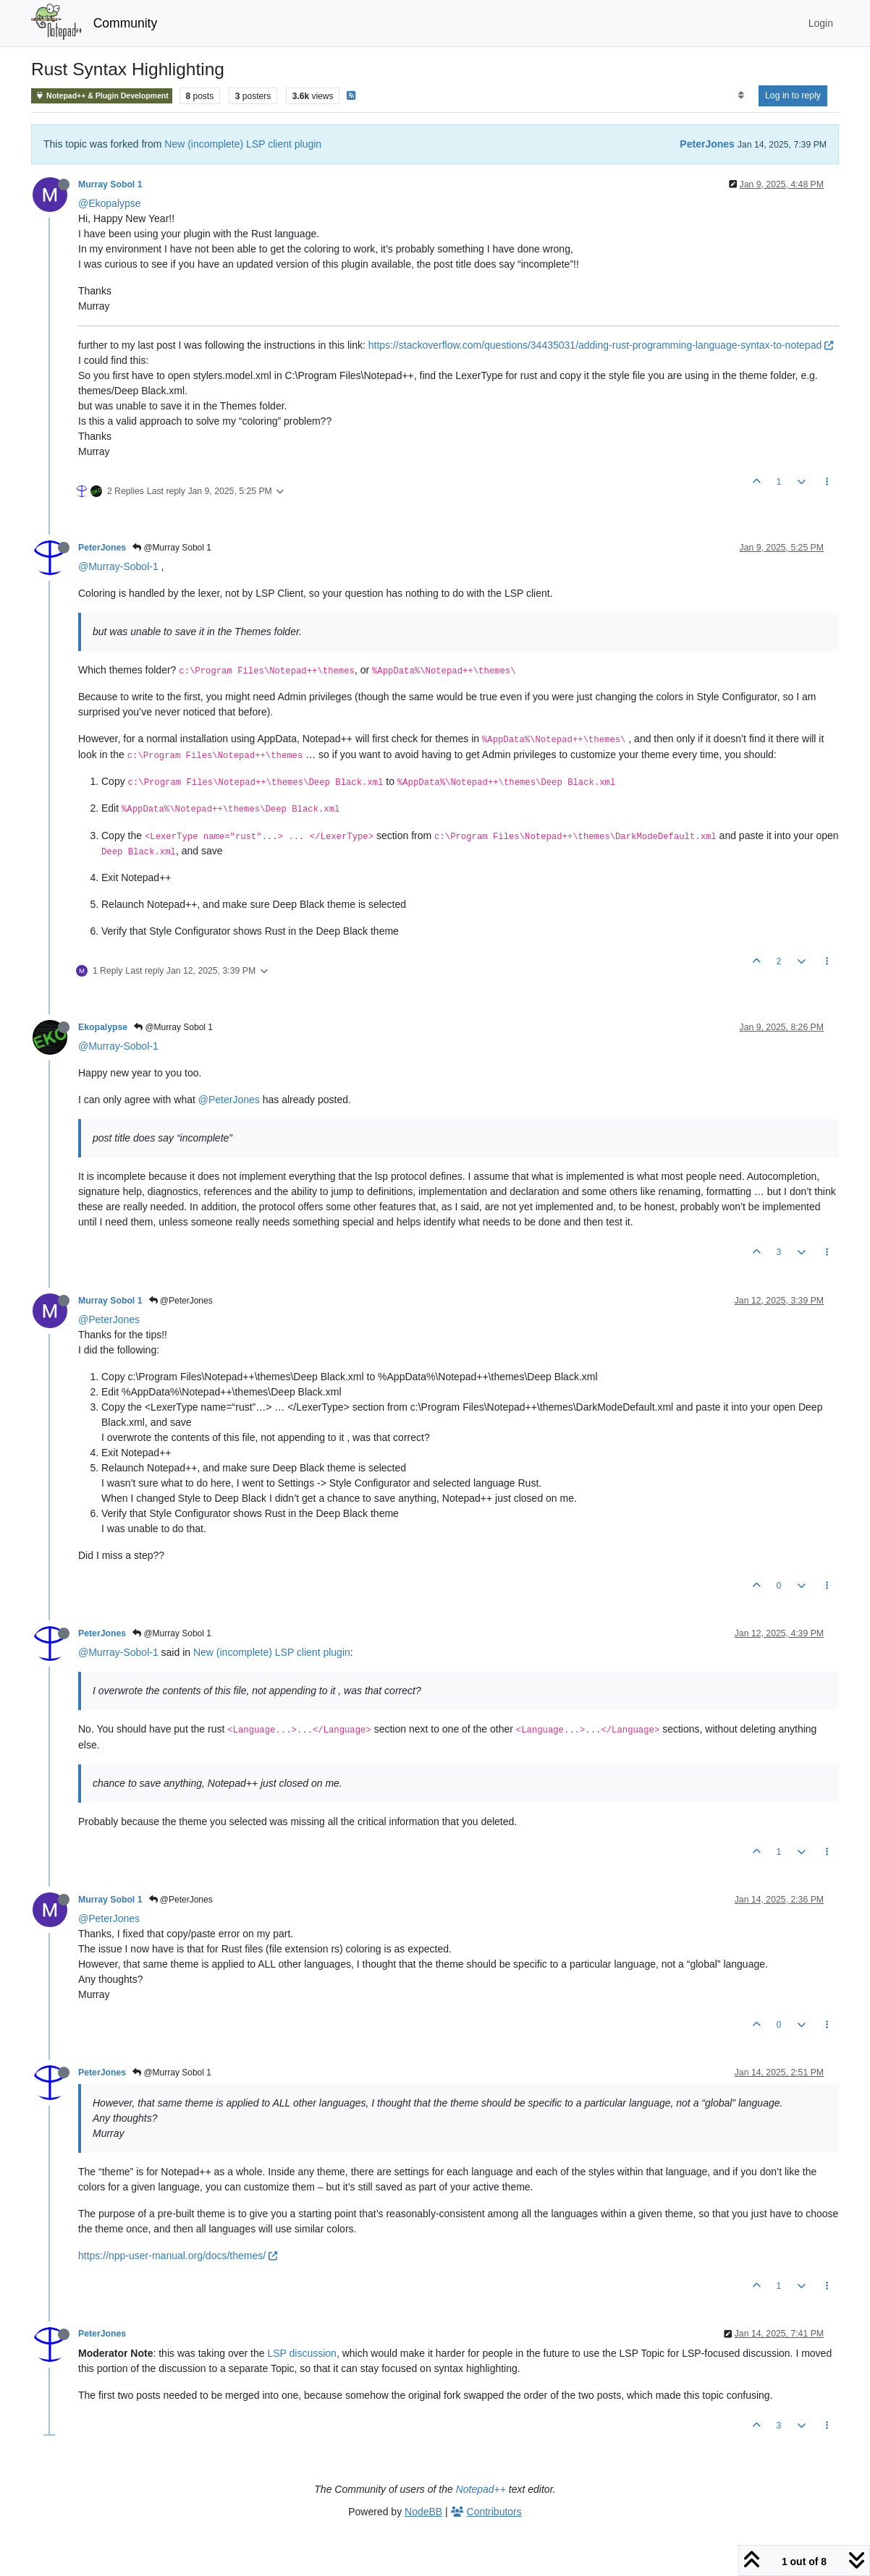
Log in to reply (793, 95)
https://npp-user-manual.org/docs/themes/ (177, 2255)
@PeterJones (229, 1099)
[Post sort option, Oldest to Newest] (741, 95)
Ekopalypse (102, 1027)
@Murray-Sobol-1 (118, 566)
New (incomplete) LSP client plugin (242, 144)
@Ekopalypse (109, 203)
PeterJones (707, 144)
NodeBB (423, 2511)
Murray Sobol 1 (110, 184)
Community (125, 23)
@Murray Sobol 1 (171, 548)
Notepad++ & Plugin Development (102, 96)
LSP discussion (301, 2353)
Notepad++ (481, 2489)
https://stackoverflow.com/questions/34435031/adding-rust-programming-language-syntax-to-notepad (600, 345)
